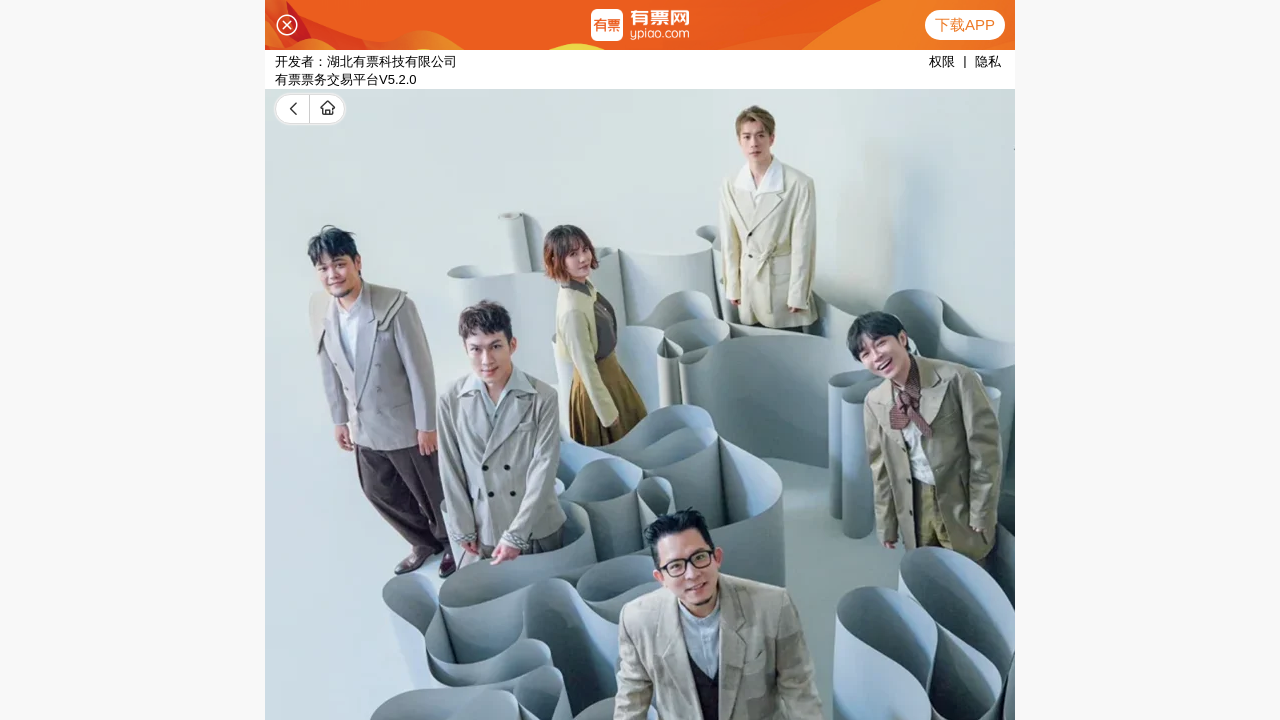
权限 (942, 61)
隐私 (988, 61)
